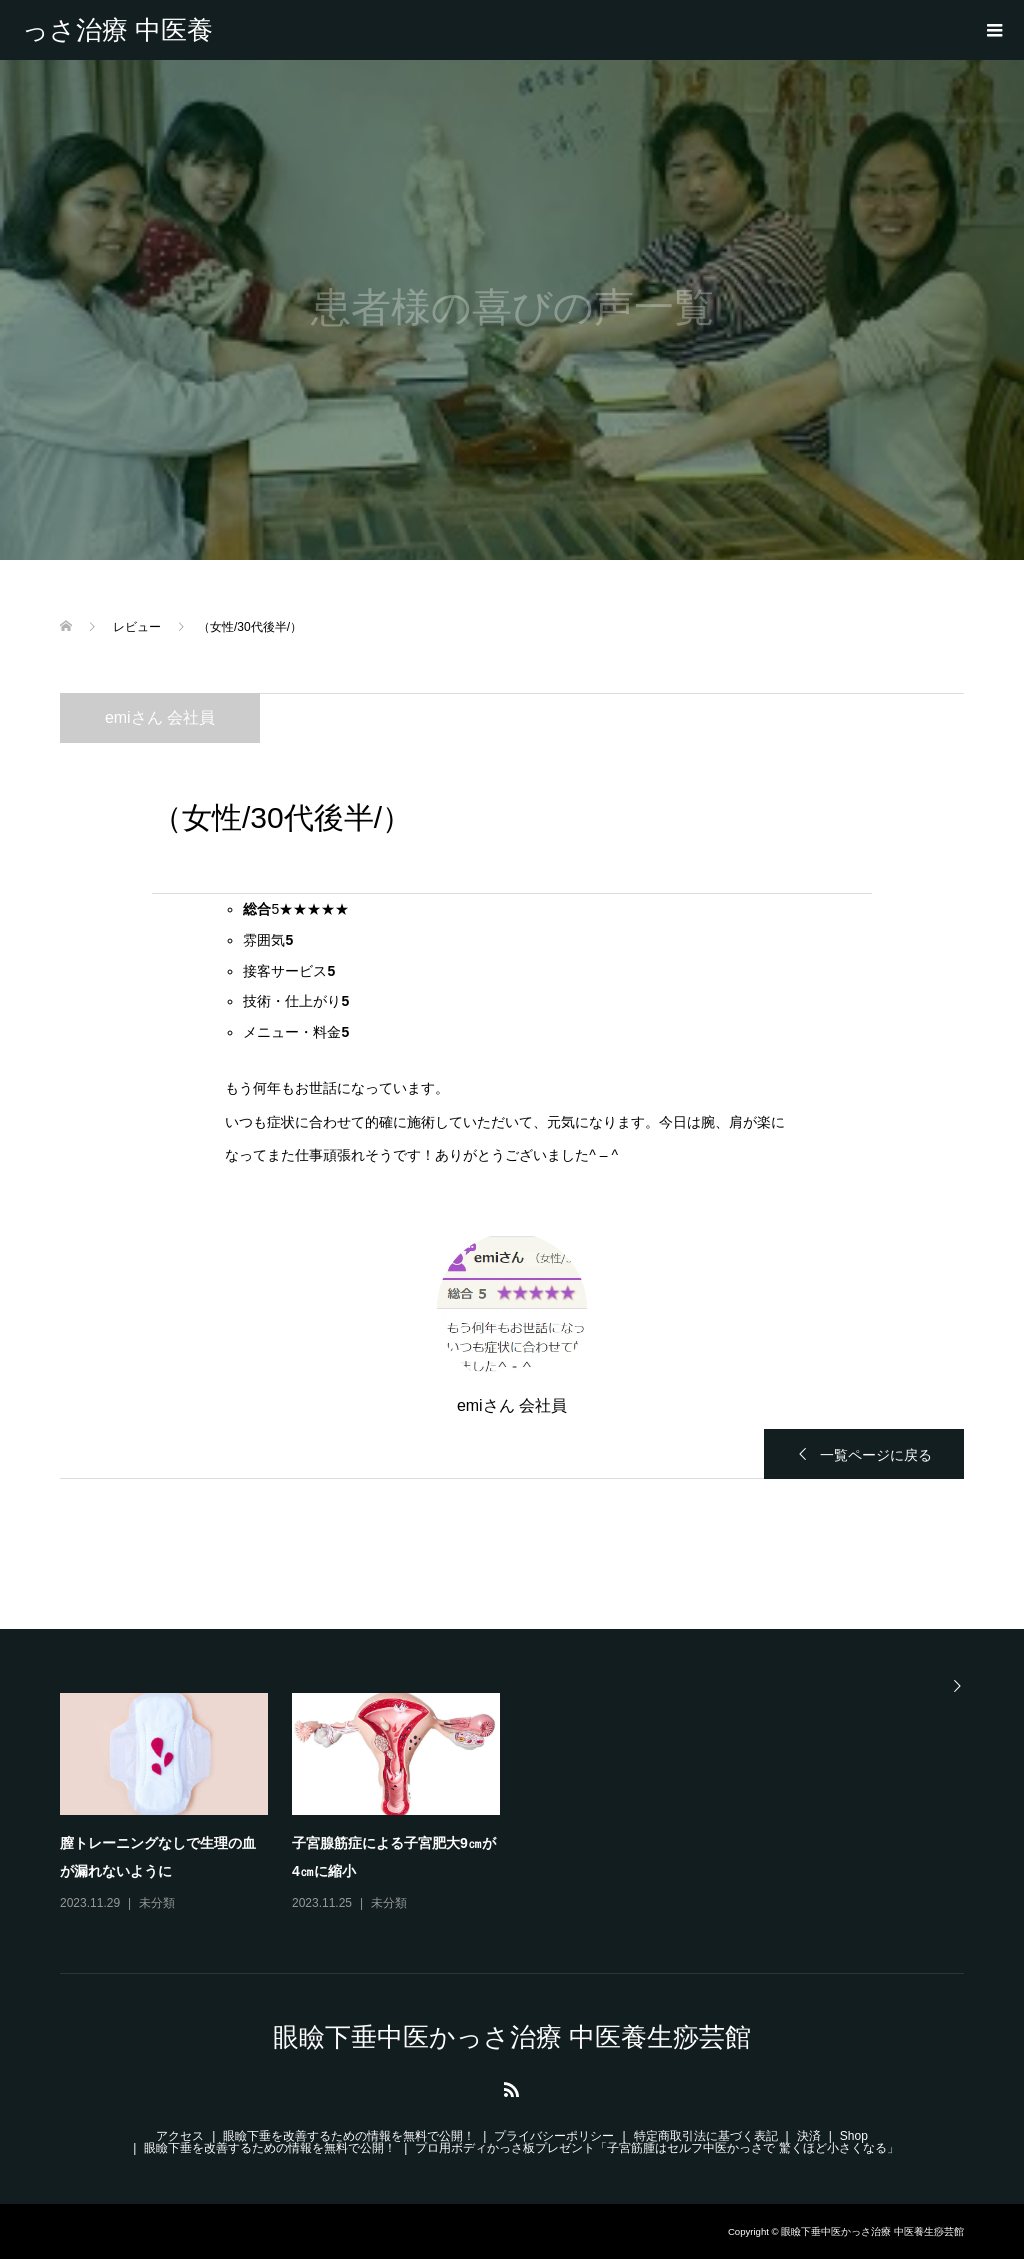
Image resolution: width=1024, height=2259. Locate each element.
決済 (809, 2136)
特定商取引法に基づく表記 (706, 2136)
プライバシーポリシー (554, 2136)
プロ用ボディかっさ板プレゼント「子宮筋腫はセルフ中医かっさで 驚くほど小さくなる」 (656, 2148)
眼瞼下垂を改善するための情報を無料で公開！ (349, 2136)
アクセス (180, 2136)
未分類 (157, 1903)
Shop (854, 2136)
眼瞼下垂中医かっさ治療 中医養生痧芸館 (117, 30)
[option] (524, 1804)
